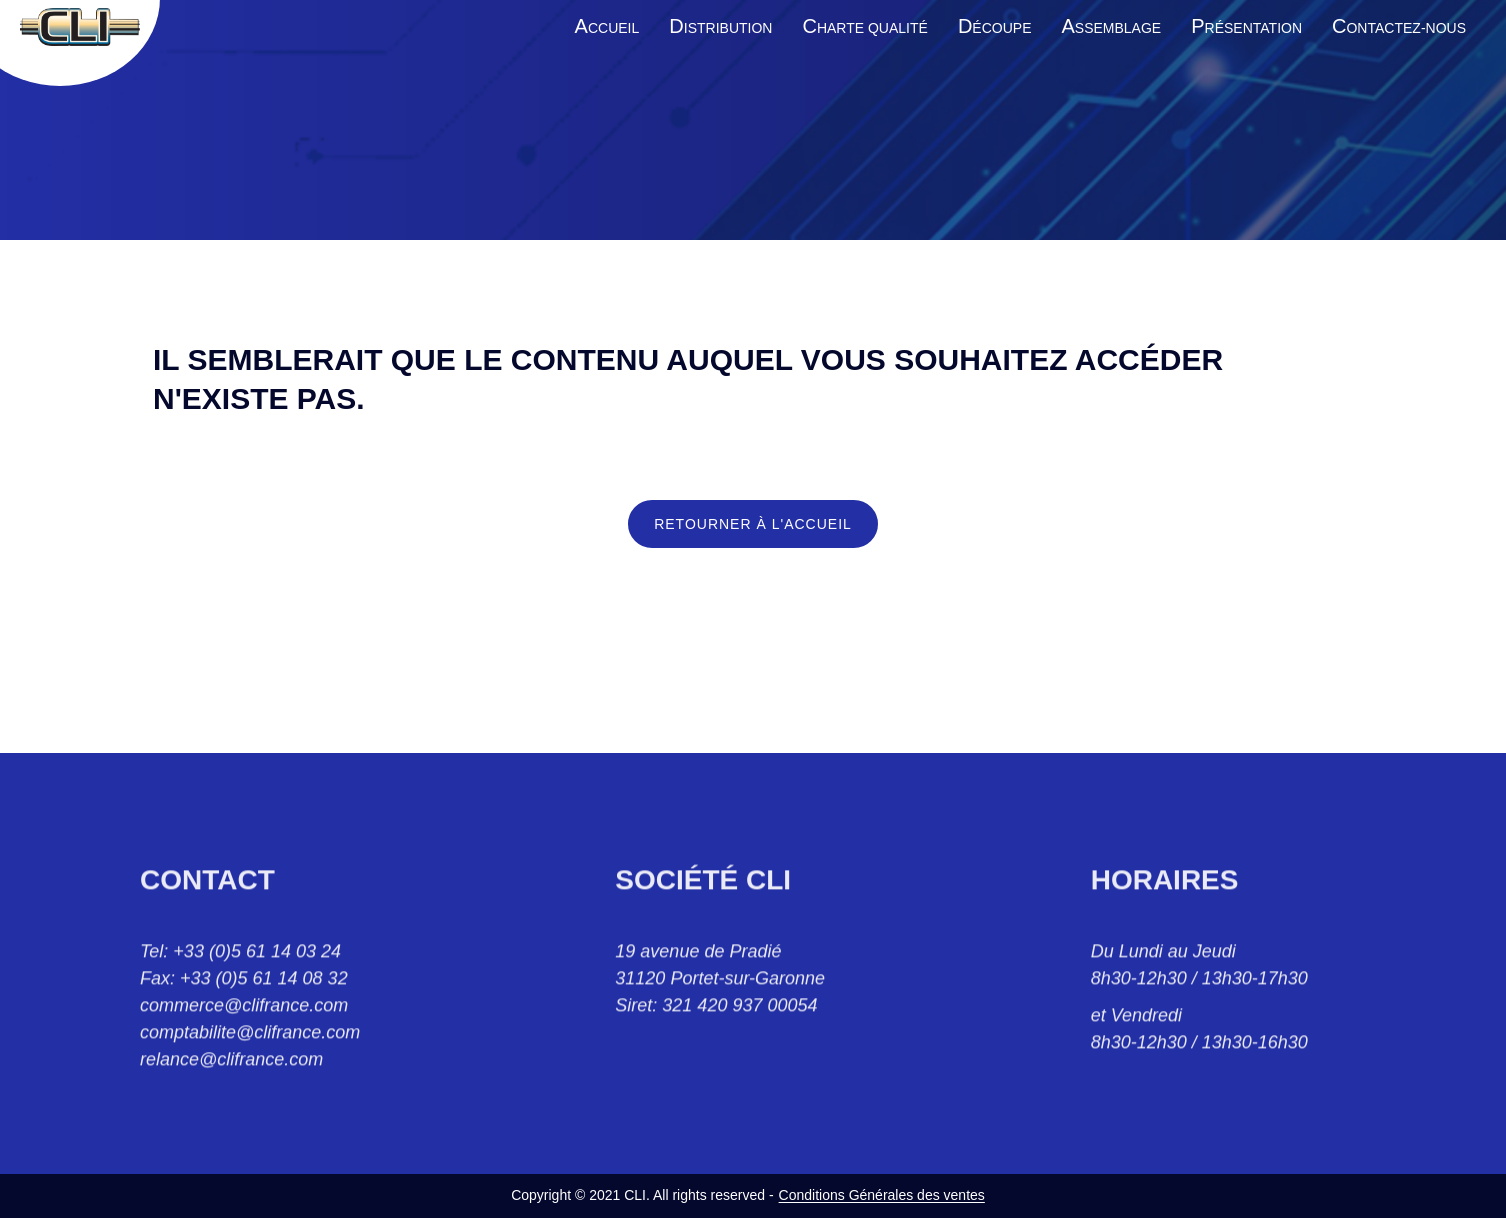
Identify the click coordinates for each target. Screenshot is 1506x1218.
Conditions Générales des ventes (882, 1195)
